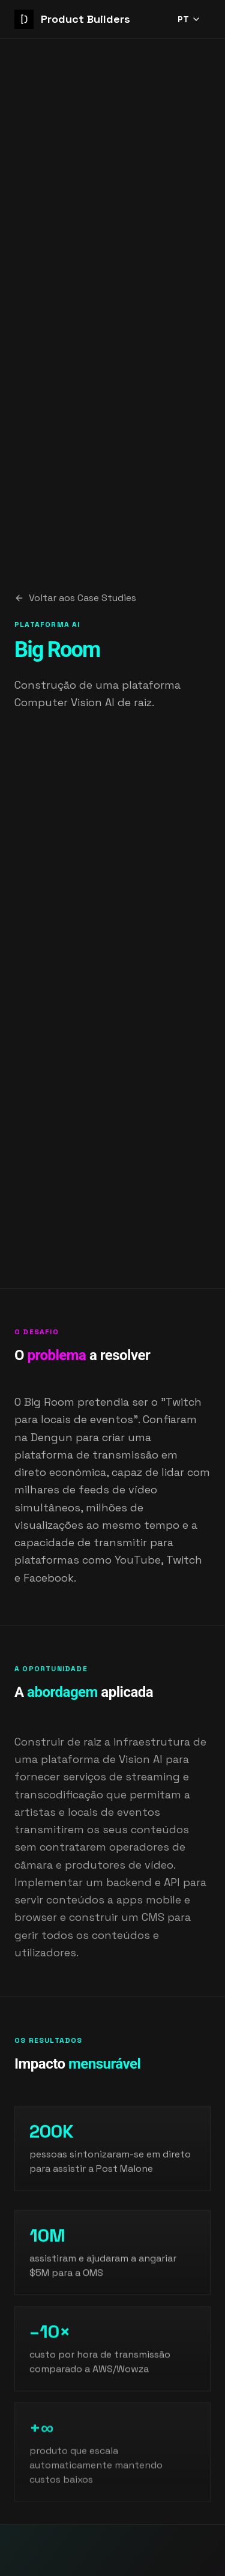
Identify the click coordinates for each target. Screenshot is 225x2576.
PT (189, 19)
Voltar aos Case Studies (75, 597)
